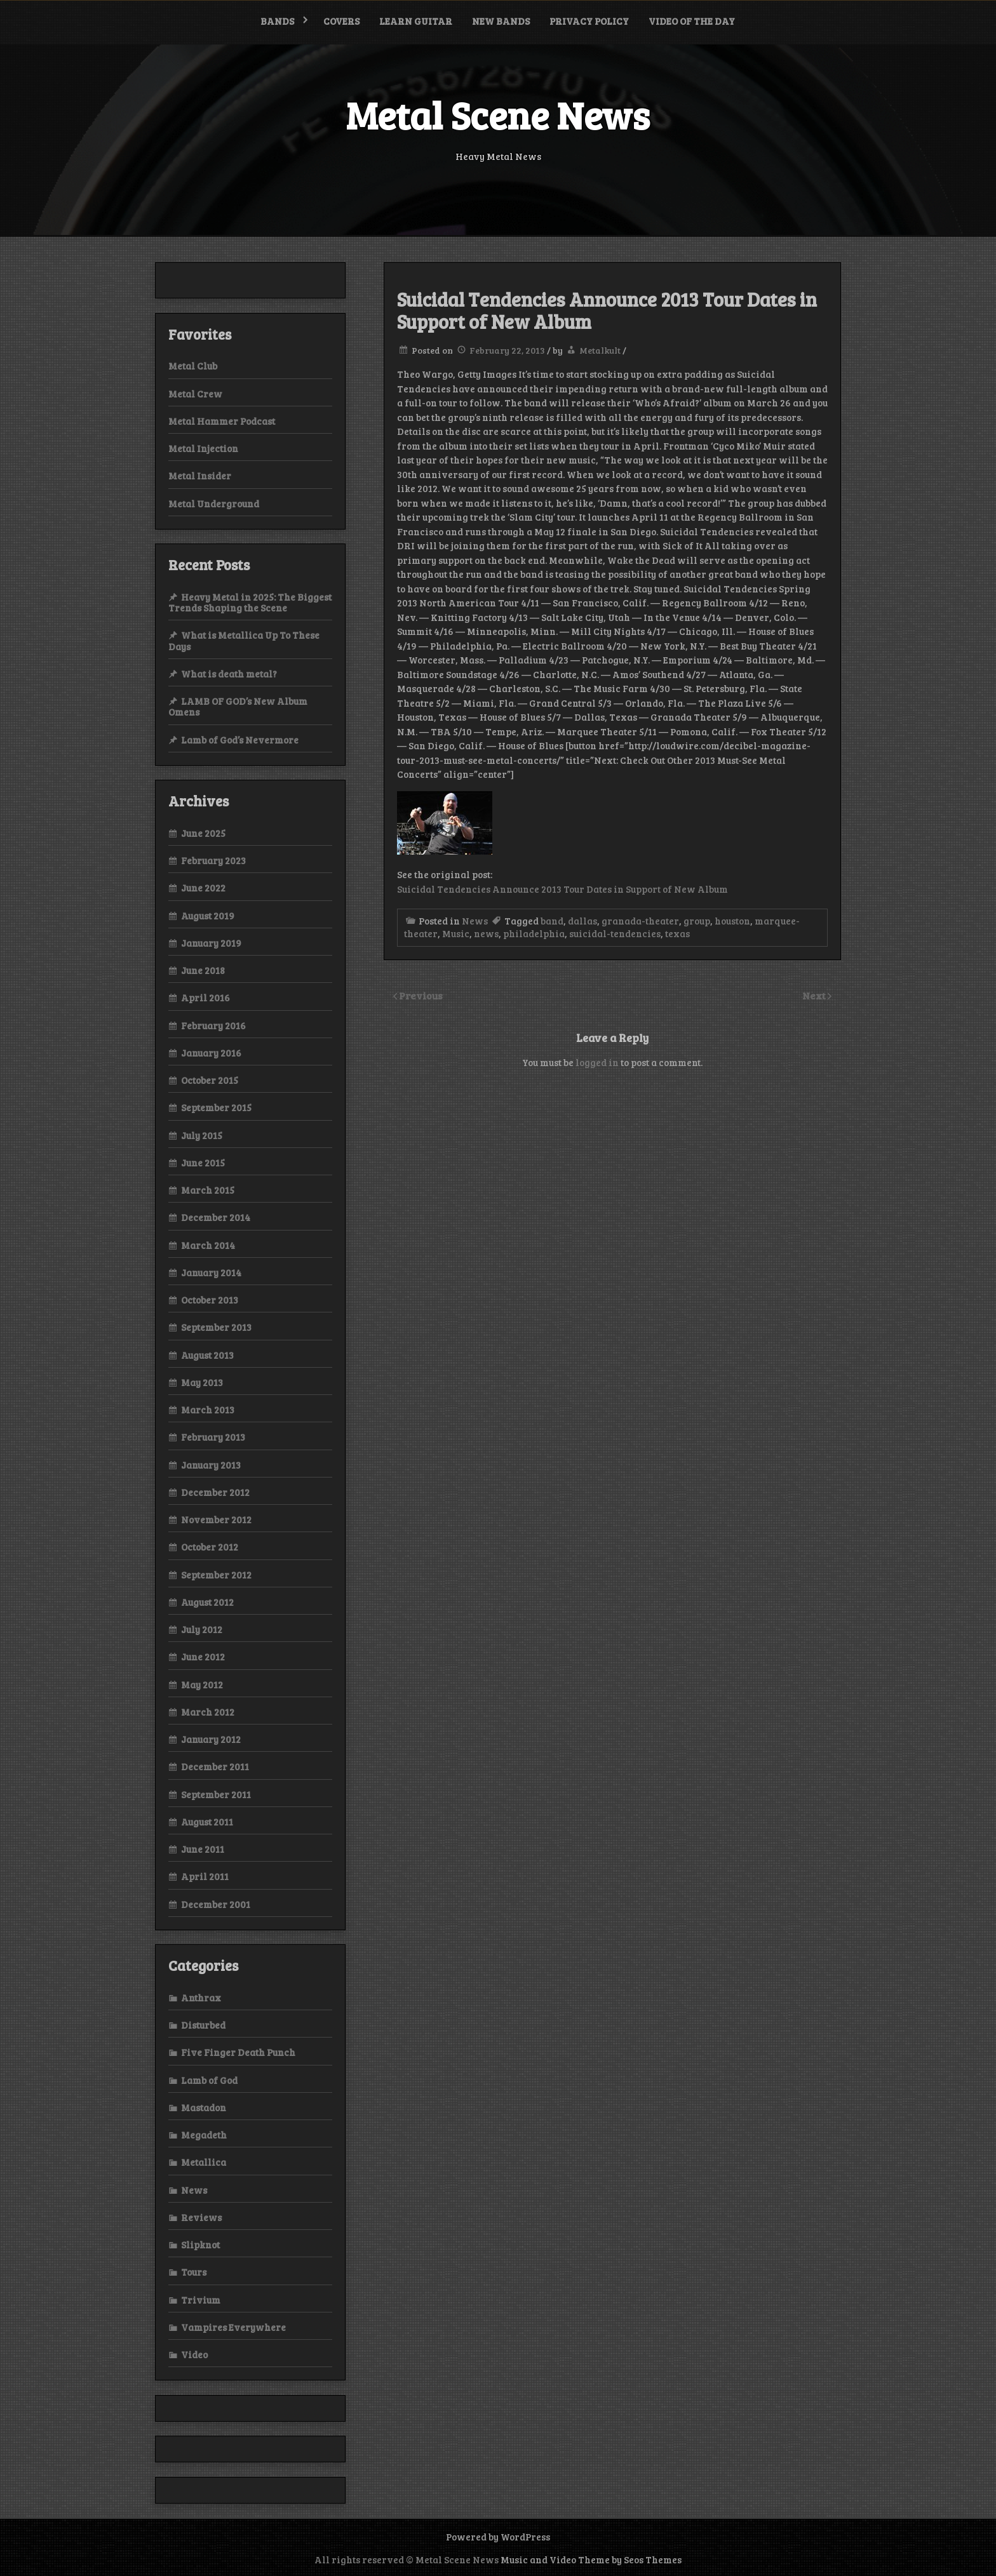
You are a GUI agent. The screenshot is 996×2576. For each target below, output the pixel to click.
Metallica (203, 2162)
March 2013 (207, 1409)
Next (815, 995)
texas (677, 933)
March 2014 (208, 1245)
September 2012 (216, 1574)
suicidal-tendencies (615, 933)
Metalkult (600, 350)
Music (455, 933)
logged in (597, 1062)
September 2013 (216, 1327)
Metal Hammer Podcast (221, 421)
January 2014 (211, 1272)
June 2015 (203, 1162)
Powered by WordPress (498, 2536)
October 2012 (209, 1546)
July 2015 (201, 1135)
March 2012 (207, 1711)
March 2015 (207, 1190)
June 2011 (202, 1849)
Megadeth (204, 2134)
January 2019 (211, 943)
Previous (421, 995)
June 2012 (203, 1656)
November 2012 (216, 1519)
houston (732, 920)
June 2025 (203, 833)
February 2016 (213, 1025)
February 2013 (213, 1437)
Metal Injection (203, 448)
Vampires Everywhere (233, 2327)
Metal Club (192, 365)
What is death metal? (229, 673)
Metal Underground (213, 503)
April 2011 (205, 1876)
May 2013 (202, 1382)
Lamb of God (209, 2080)
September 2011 (216, 1794)
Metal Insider (199, 475)
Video (194, 2354)
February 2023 (213, 860)
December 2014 (215, 1217)
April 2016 (205, 997)
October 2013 (209, 1299)
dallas (582, 920)
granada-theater (640, 920)
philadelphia (534, 933)
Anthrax (201, 1997)
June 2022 (203, 887)
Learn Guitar (415, 21)
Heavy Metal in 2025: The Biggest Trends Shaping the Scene (250, 602)
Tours (193, 2272)
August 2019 (207, 915)
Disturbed (203, 2025)
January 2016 (211, 1052)
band (552, 920)
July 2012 (201, 1629)
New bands (501, 21)
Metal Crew (195, 393)
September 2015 (216, 1107)
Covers (341, 21)
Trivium (200, 2299)
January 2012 (211, 1739)
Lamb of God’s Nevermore (240, 739)
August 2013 (207, 1355)
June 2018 (203, 970)
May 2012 (202, 1684)
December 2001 (215, 1904)
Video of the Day (692, 21)
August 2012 (207, 1602)
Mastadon (203, 2107)
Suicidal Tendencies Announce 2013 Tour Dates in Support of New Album (562, 889)
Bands (277, 21)
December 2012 (215, 1492)
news (486, 933)
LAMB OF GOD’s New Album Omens (237, 706)
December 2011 (215, 1766)
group (696, 920)
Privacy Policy (589, 21)
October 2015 (209, 1080)
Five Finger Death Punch (238, 2052)
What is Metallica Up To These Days (244, 640)
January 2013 (211, 1464)
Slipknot (200, 2244)
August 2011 (207, 1821)
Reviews (201, 2217)
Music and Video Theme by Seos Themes (591, 2559)
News (475, 920)
